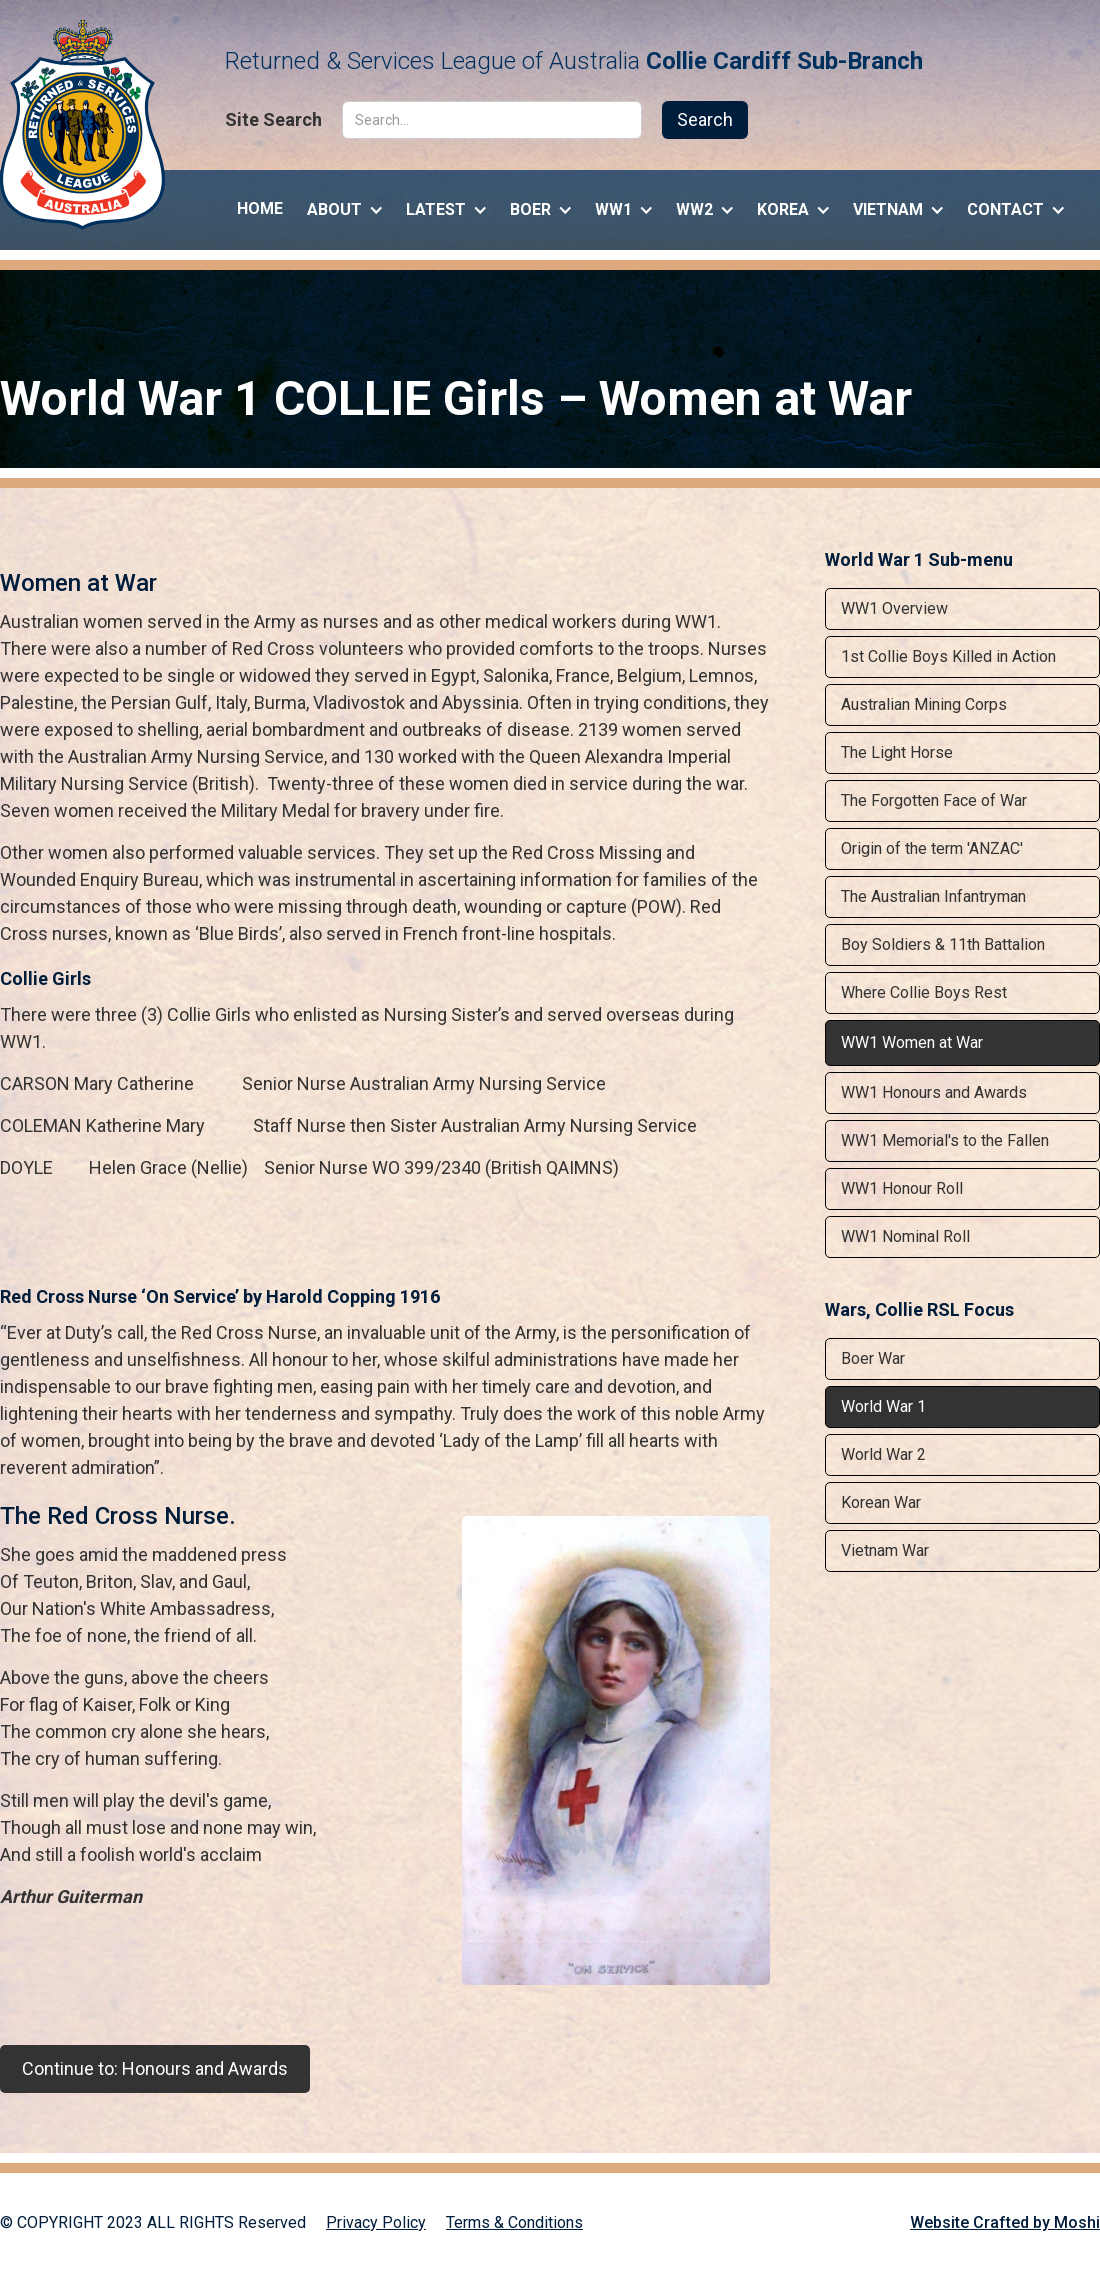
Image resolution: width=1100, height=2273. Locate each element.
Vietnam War (885, 1550)
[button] (344, 205)
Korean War (881, 1502)
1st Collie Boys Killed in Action (948, 656)
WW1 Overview (894, 608)
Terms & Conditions (514, 2222)
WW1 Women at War (912, 1042)
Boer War (873, 1358)
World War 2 (883, 1454)
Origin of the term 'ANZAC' (932, 848)
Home (260, 208)
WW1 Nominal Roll (905, 1236)
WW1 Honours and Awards (934, 1092)
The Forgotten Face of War (934, 800)
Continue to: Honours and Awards (155, 2068)
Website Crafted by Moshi (1005, 2222)
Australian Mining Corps (924, 704)
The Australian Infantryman (933, 896)
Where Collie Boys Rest (924, 992)
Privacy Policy (376, 2222)
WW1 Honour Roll (902, 1188)
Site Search (273, 120)
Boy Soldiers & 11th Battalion (943, 944)
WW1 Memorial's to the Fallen (945, 1140)
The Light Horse (897, 752)
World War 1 (883, 1406)
